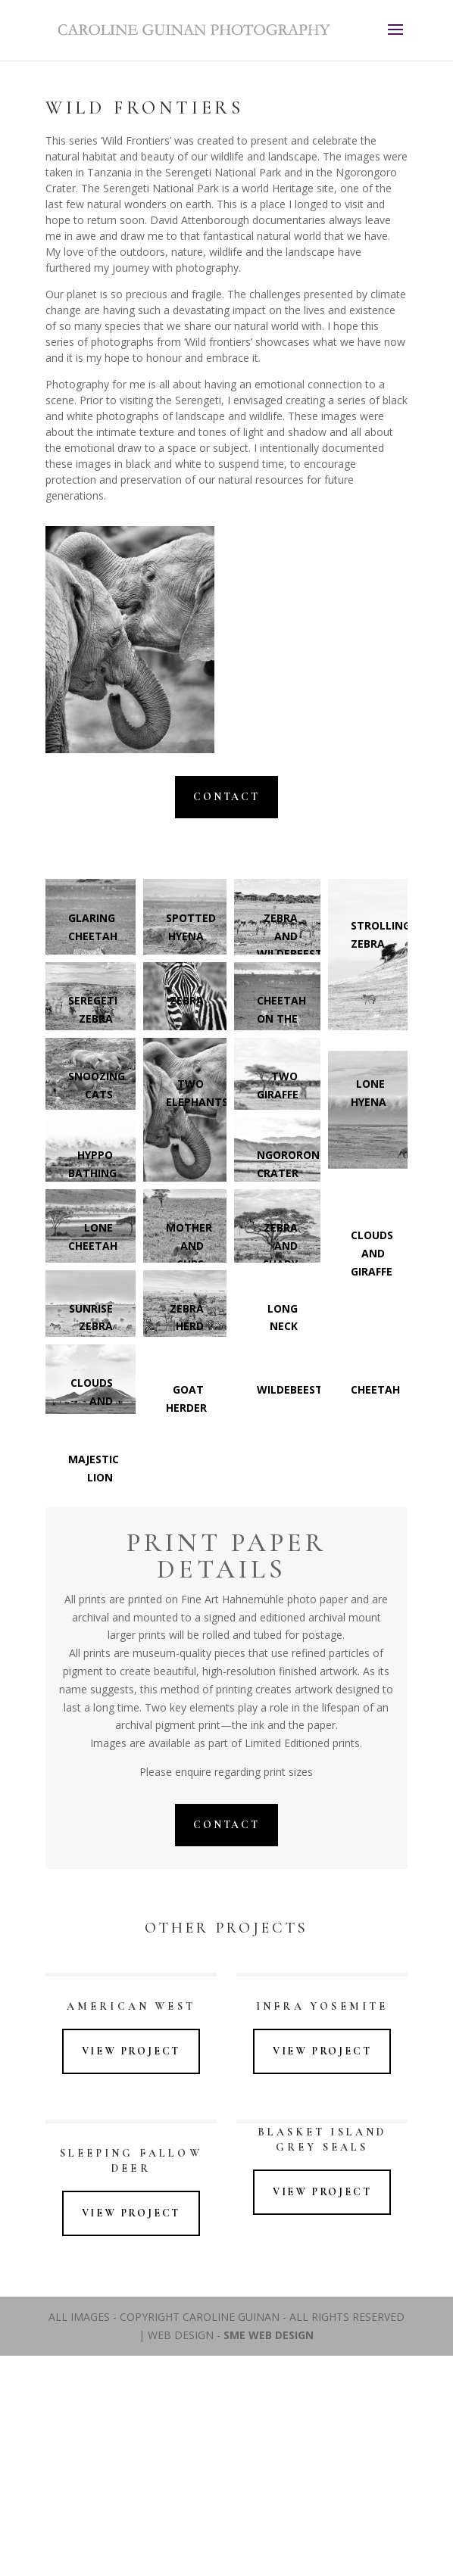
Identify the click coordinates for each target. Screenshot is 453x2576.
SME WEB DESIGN (268, 2335)
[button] (277, 1414)
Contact (226, 796)
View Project (131, 2051)
